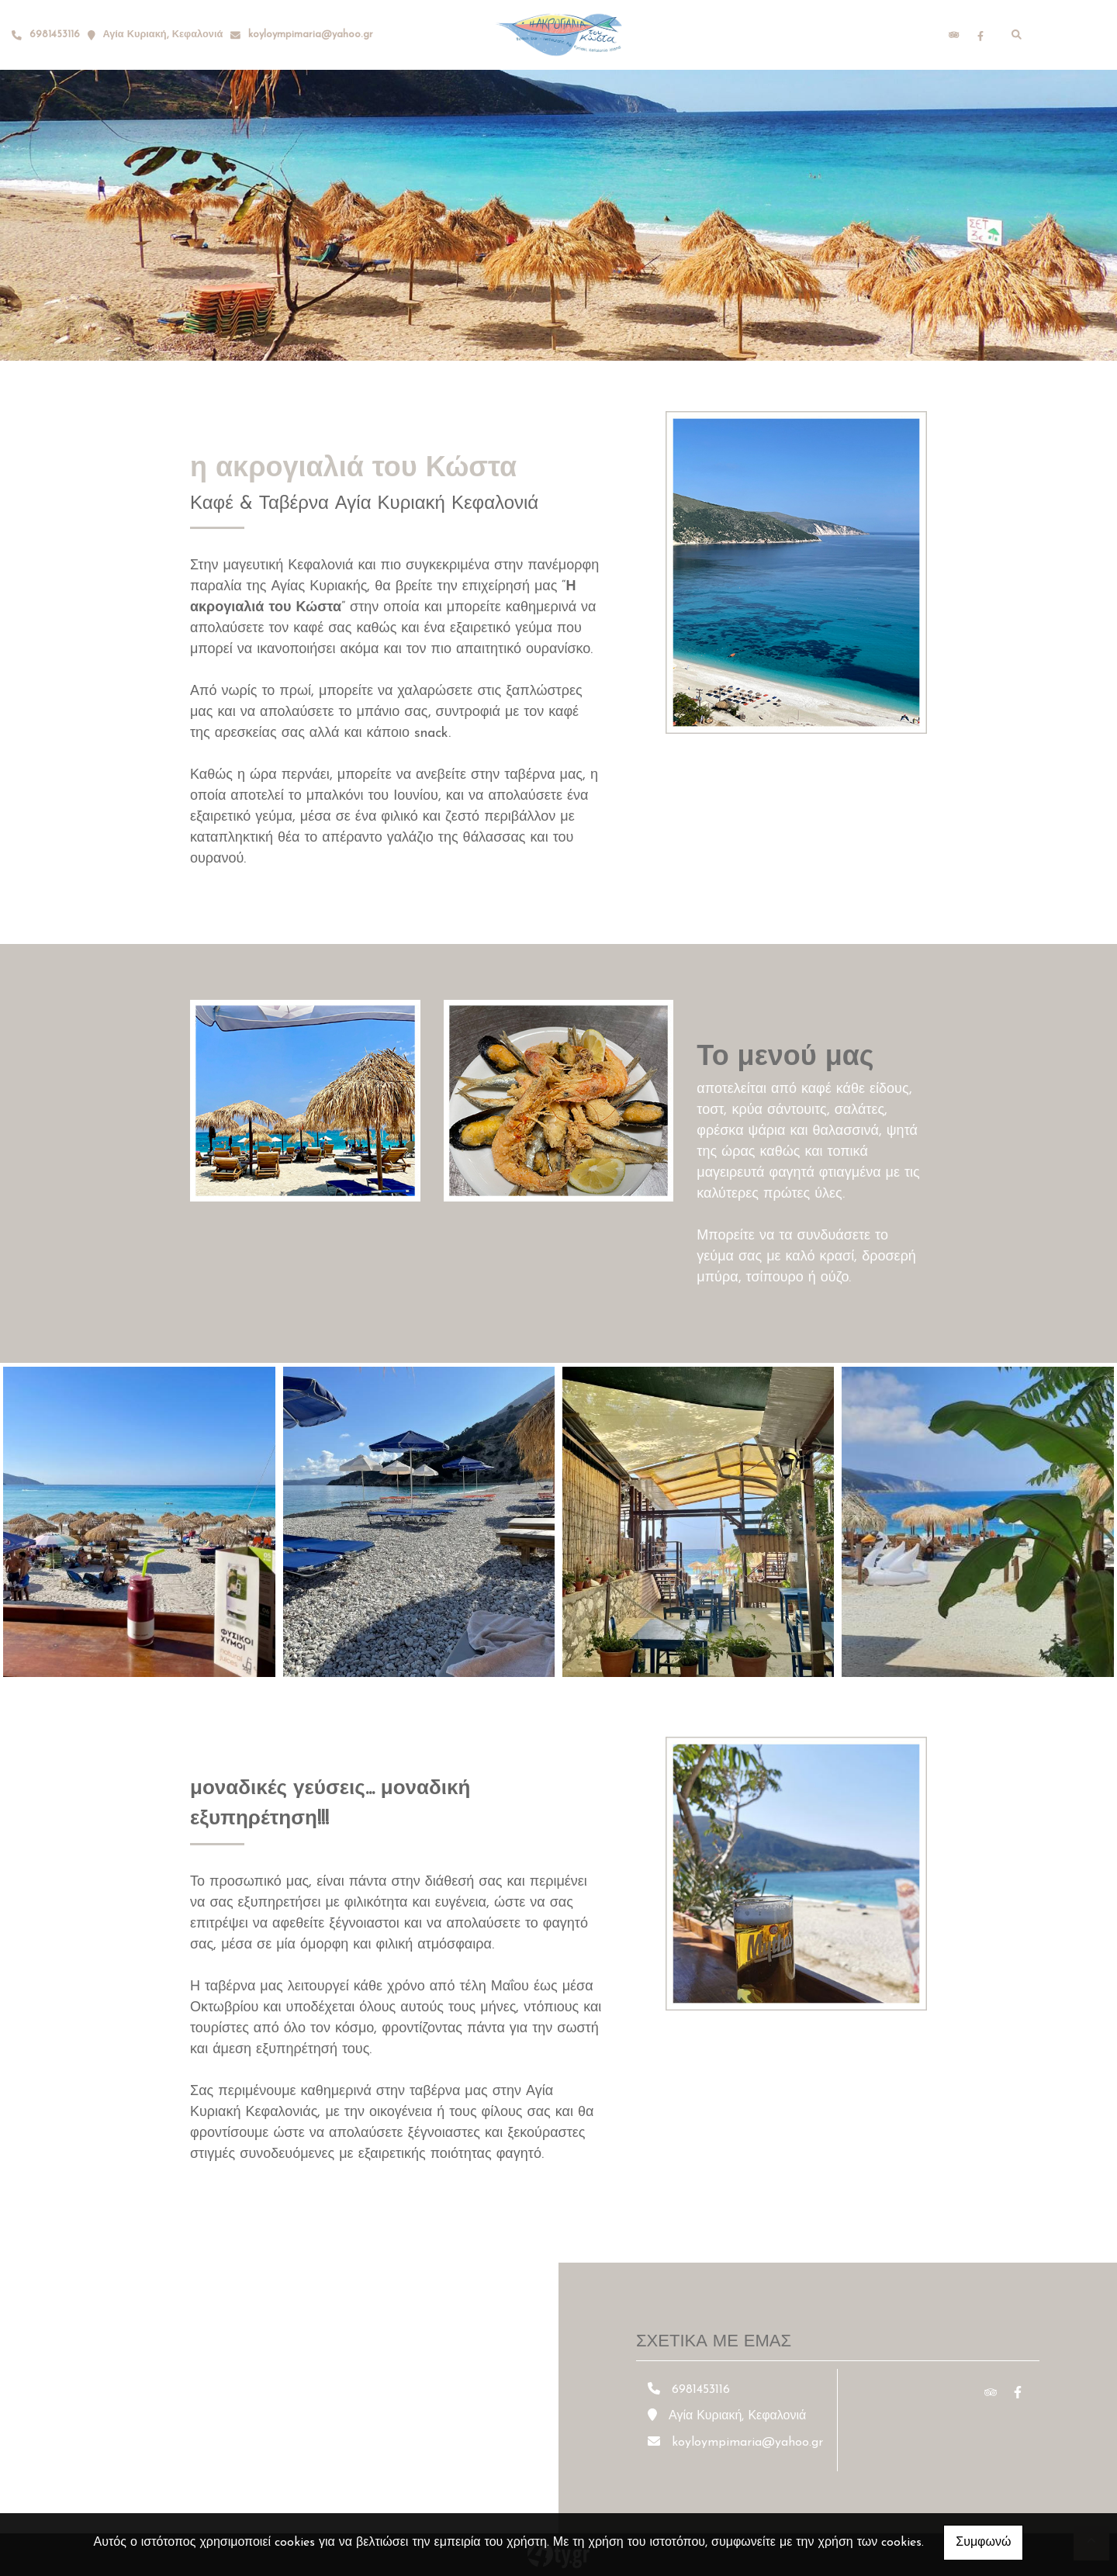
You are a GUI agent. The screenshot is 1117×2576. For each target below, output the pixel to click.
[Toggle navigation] (1071, 35)
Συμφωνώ (983, 2542)
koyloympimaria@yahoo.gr (310, 34)
